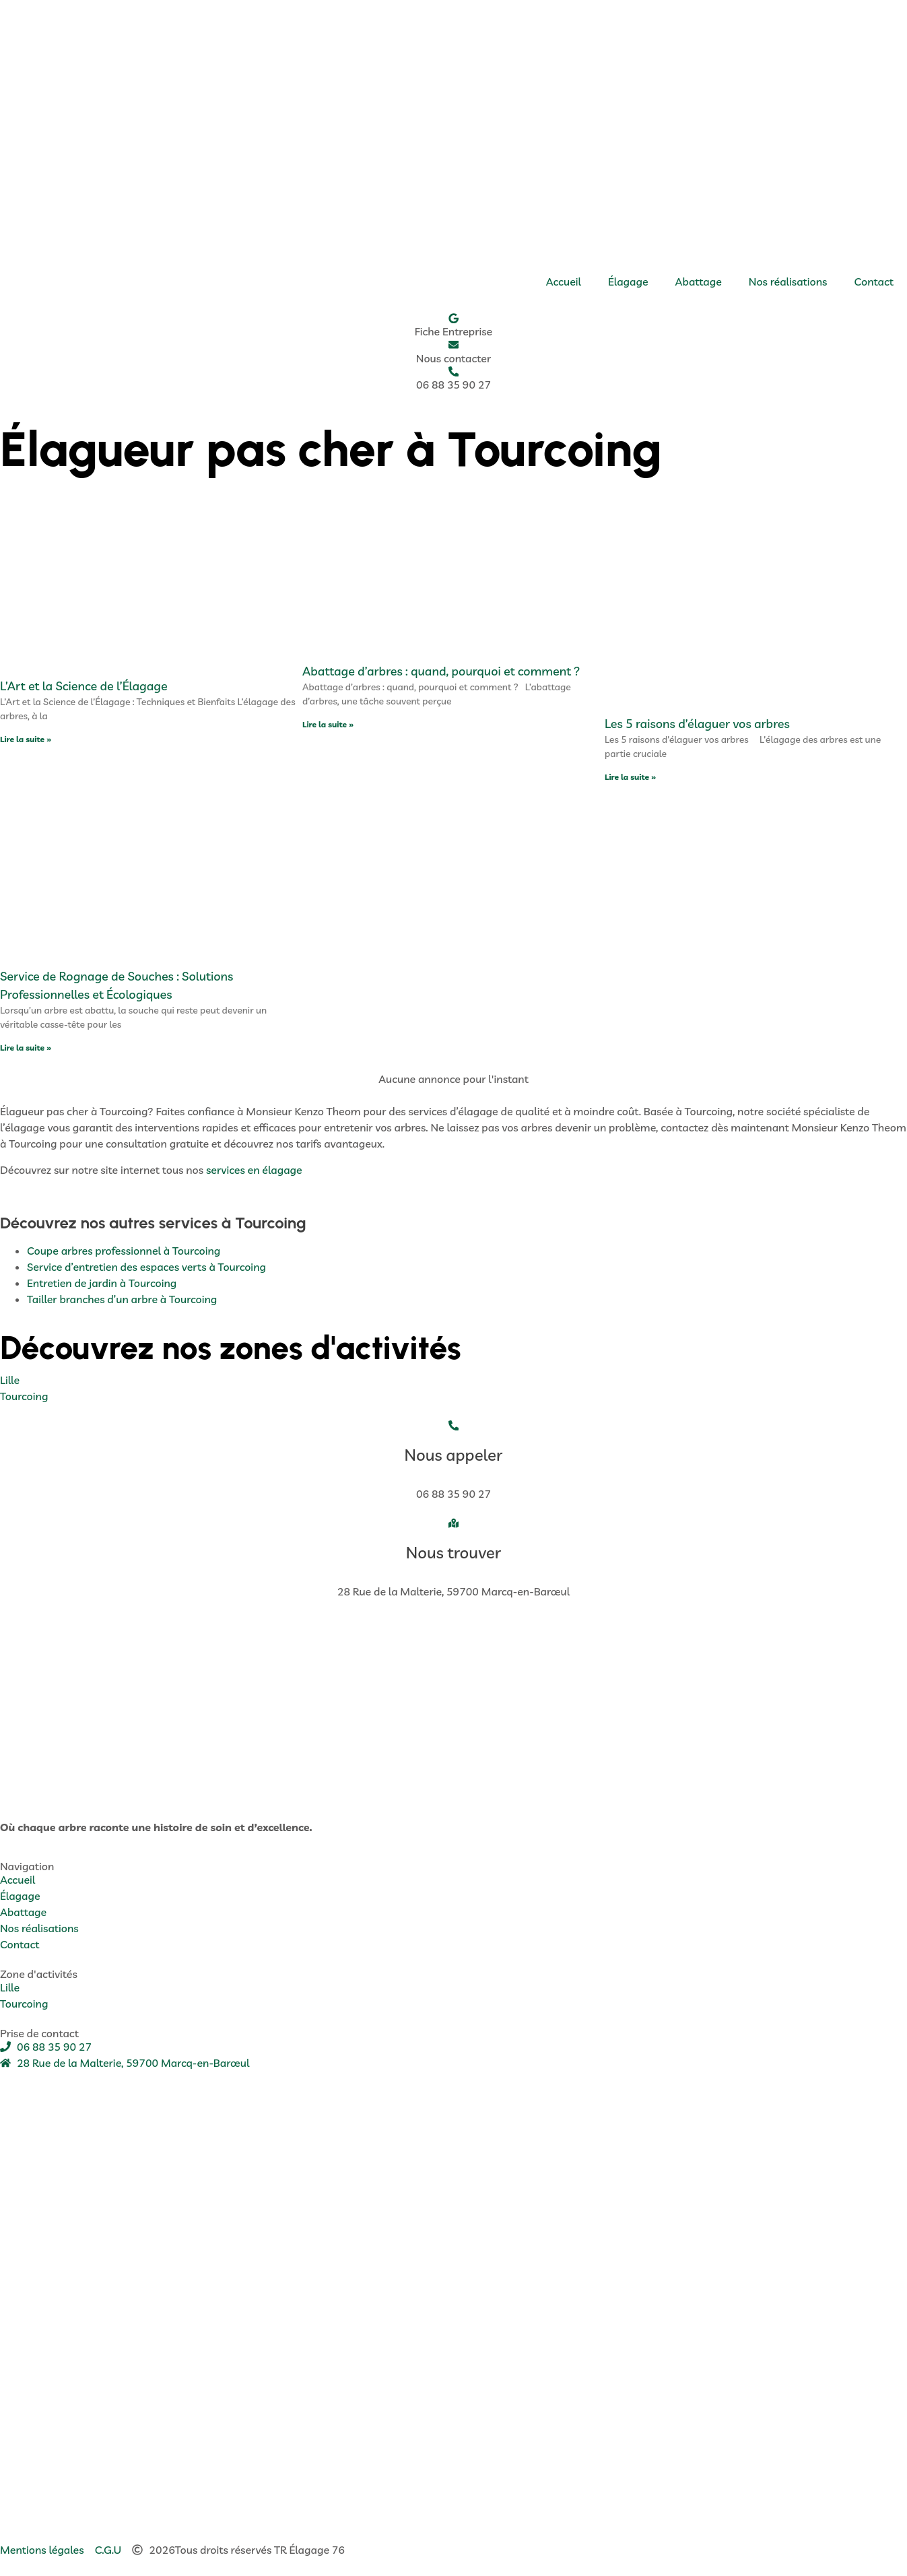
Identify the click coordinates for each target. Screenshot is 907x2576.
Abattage (698, 281)
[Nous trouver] (453, 1524)
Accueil (563, 281)
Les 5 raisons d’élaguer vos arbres (697, 725)
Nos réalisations (788, 281)
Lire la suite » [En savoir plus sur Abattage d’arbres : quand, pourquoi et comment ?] (328, 726)
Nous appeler (454, 1456)
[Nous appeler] (453, 1426)
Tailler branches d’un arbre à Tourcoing (122, 1300)
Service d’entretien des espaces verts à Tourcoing (146, 1267)
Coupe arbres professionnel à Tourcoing (123, 1251)
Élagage (628, 281)
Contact (874, 281)
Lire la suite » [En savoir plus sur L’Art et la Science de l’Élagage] (25, 740)
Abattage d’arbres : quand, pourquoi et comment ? (441, 672)
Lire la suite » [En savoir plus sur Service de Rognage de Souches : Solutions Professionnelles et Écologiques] (25, 1049)
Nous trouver (453, 1554)
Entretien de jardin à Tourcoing (101, 1283)
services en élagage (254, 1170)
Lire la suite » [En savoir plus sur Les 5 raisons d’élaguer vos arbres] (630, 778)
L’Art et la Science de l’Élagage (84, 686)
